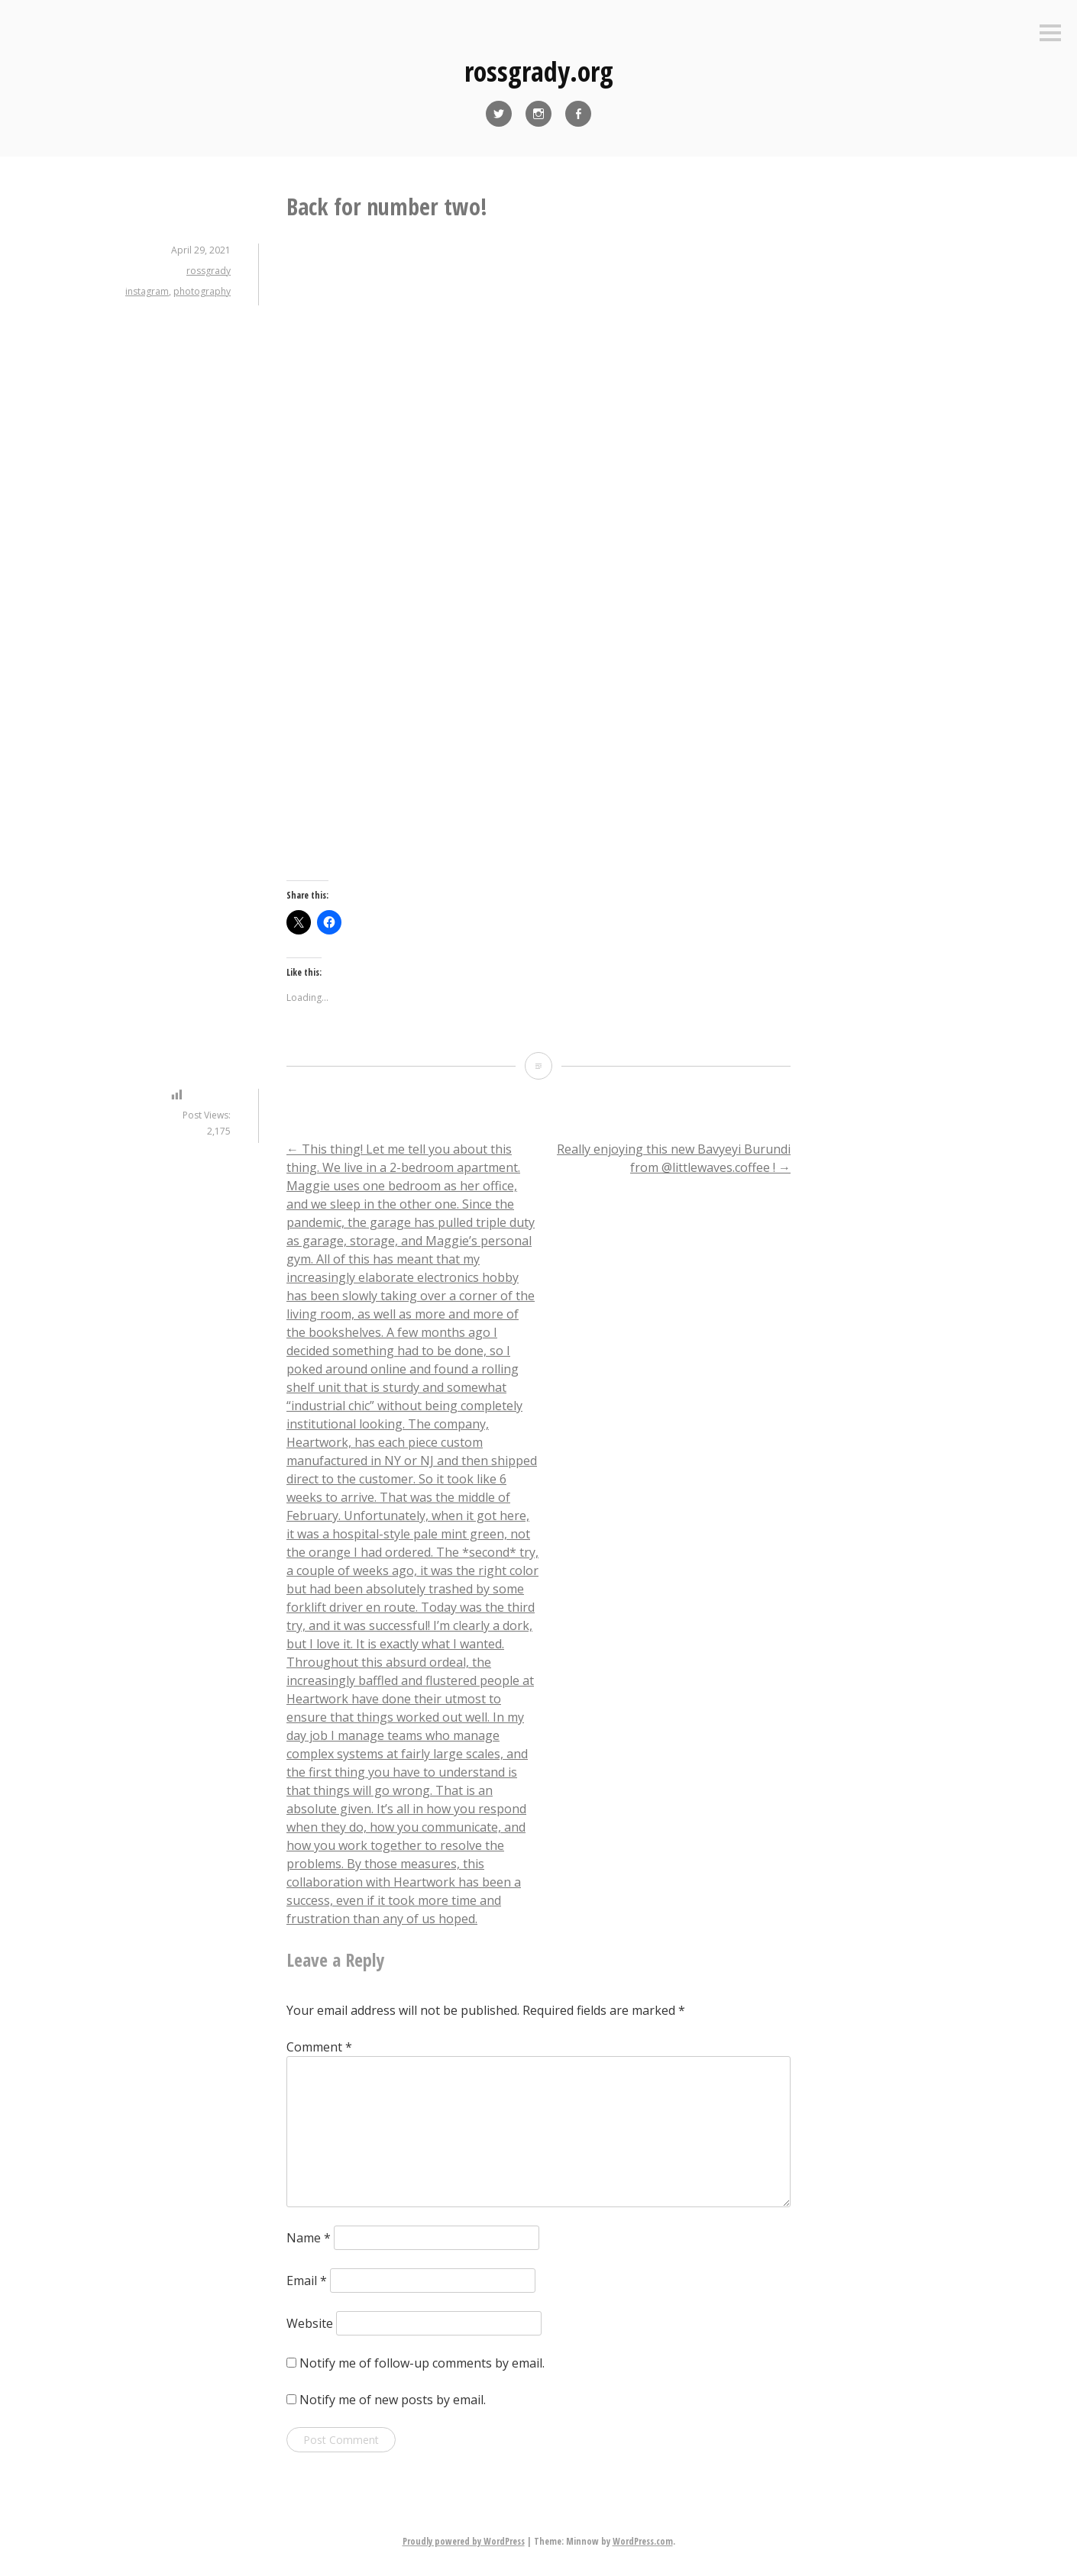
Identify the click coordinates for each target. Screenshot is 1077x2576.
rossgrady (208, 270)
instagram (147, 291)
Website (309, 2323)
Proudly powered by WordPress (464, 2541)
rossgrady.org (538, 71)
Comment (319, 2047)
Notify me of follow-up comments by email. (422, 2363)
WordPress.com (643, 2541)
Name (308, 2237)
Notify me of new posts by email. (392, 2399)
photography (202, 291)
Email (306, 2280)
